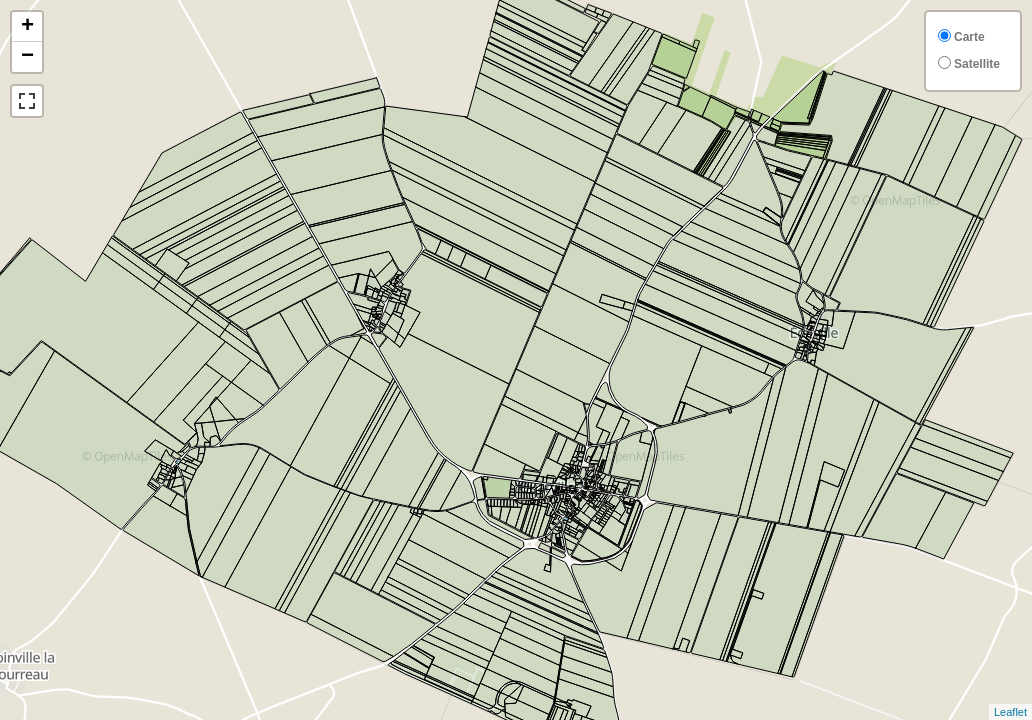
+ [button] (27, 27)
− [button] (27, 57)
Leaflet (1010, 712)
